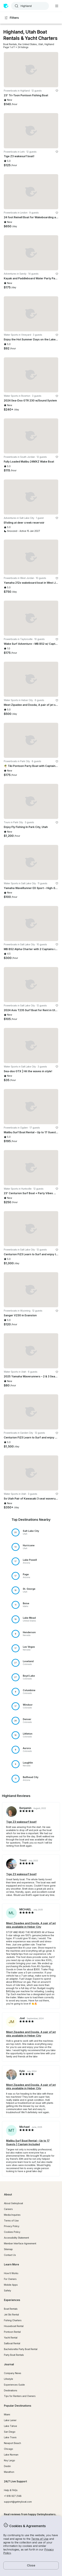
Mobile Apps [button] (11, 2284)
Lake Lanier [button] (10, 2420)
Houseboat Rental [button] (13, 2326)
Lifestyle (8, 2378)
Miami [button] (7, 2414)
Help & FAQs (11, 2490)
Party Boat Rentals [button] (14, 2354)
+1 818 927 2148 (12, 2496)
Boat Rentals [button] (11, 2308)
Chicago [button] (8, 2448)
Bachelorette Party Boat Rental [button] (20, 2349)
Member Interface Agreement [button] (20, 2243)
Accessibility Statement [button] (16, 2237)
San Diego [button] (9, 2431)
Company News (12, 2373)
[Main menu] (57, 6)
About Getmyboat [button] (13, 2203)
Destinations (10, 2390)
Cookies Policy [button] (12, 2232)
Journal (9, 2364)
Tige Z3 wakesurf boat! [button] (21, 1821)
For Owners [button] (10, 2279)
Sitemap (8, 2249)
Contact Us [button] (10, 2255)
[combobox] (29, 6)
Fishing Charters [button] (12, 2320)
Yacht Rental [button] (10, 2337)
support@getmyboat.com (18, 2501)
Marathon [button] (9, 2471)
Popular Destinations (17, 2405)
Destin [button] (7, 2466)
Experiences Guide (14, 2384)
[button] (10, 44)
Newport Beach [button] (12, 2443)
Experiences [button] (12, 2300)
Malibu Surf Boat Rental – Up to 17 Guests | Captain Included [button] (28, 2142)
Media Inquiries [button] (12, 2214)
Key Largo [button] (9, 2460)
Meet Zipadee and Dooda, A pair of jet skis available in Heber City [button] (31, 1925)
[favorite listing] (57, 90)
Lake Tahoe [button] (10, 2426)
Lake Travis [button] (10, 2437)
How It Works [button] (11, 2273)
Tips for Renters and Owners (20, 2396)
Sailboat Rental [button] (12, 2343)
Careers (8, 2209)
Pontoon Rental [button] (12, 2331)
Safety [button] (7, 2290)
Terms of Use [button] (39, 2538)
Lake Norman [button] (11, 2454)
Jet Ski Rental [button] (11, 2314)
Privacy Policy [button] (11, 2226)
